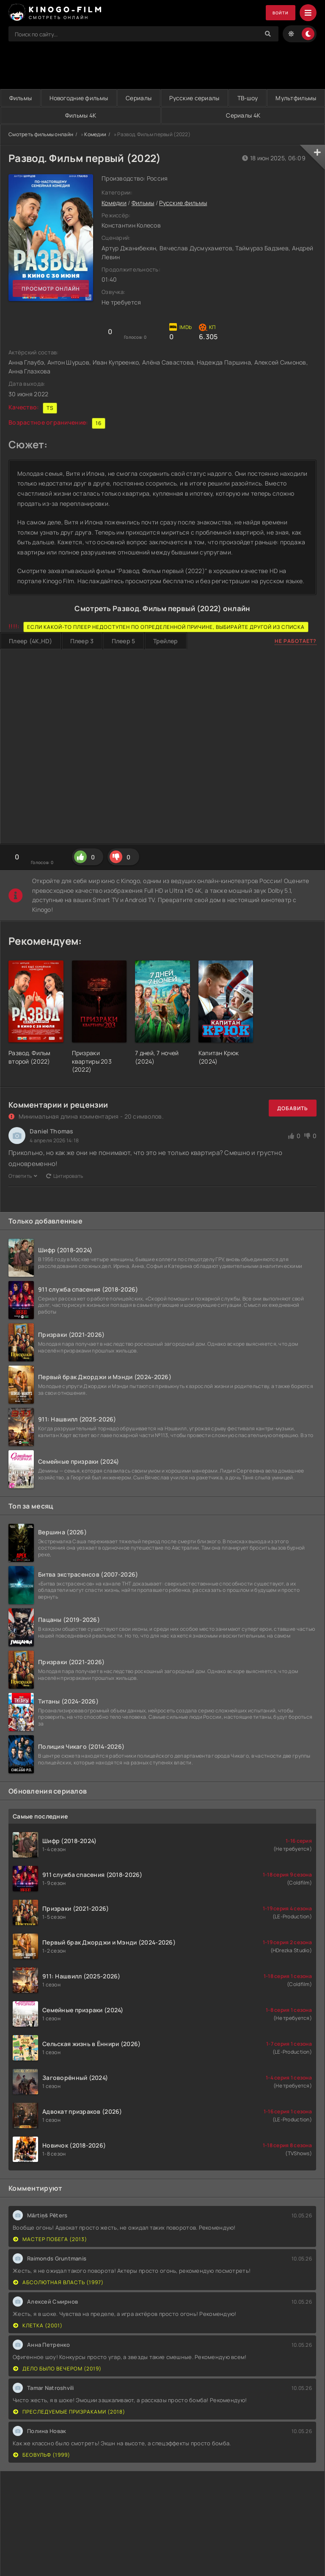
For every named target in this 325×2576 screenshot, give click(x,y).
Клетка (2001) (38, 2325)
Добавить (292, 1108)
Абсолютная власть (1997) (58, 2282)
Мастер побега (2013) (50, 2239)
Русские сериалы (235, 98)
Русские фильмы (183, 203)
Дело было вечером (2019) (57, 2369)
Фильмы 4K (166, 116)
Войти (277, 12)
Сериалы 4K (271, 116)
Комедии (95, 134)
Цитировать (64, 1176)
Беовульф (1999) (41, 2455)
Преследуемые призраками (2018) (69, 2412)
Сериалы (168, 98)
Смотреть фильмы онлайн (40, 134)
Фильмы (25, 98)
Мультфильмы (56, 116)
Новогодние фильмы (96, 98)
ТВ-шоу (300, 98)
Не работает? (296, 641)
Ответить (23, 1176)
